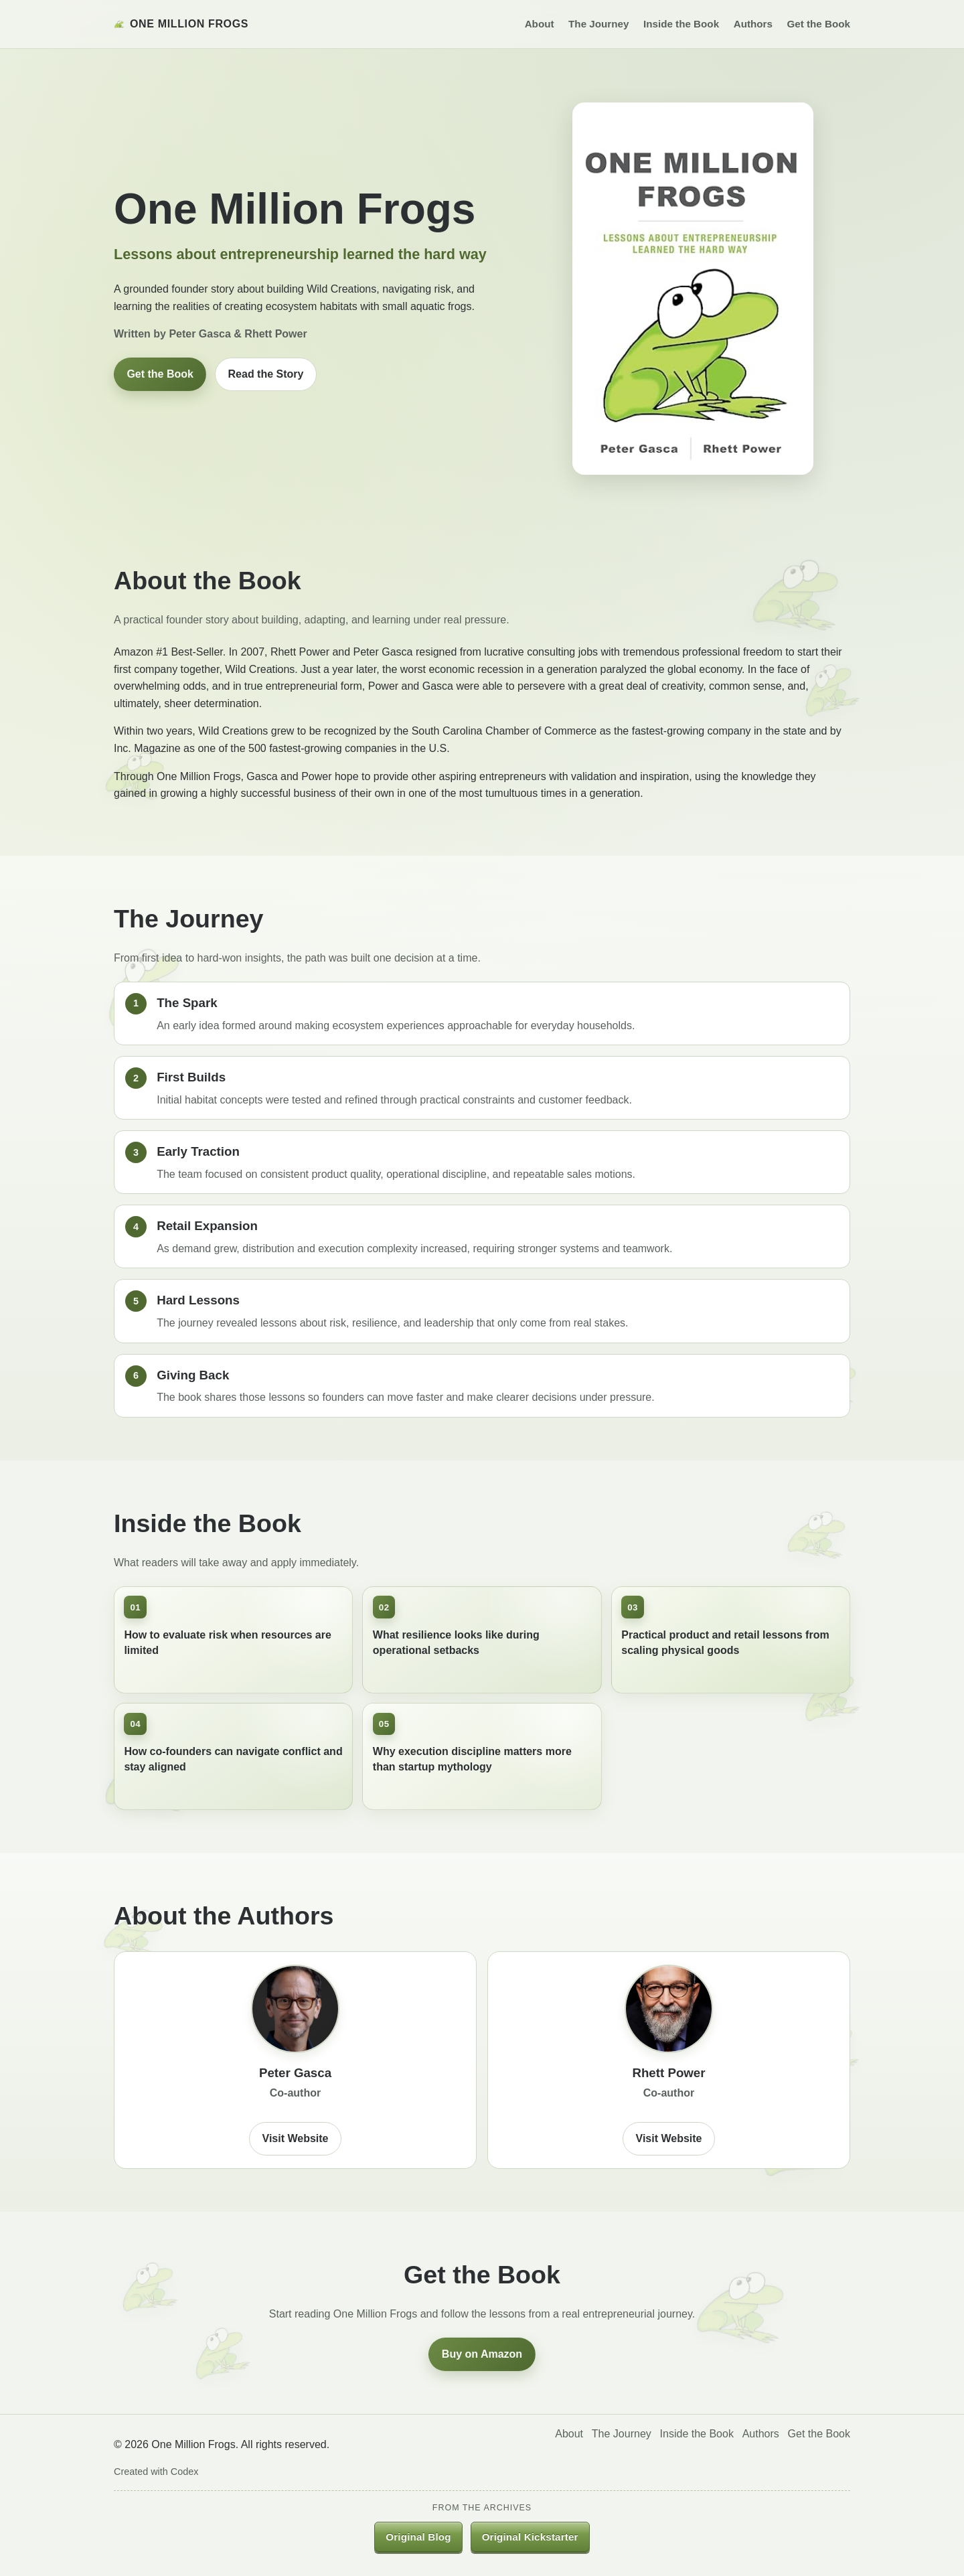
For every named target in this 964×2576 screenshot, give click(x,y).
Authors (753, 23)
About (539, 23)
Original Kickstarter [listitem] (530, 2537)
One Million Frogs (181, 23)
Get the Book (818, 23)
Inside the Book (681, 23)
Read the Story (266, 374)
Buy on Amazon (482, 2354)
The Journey (598, 23)
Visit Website (295, 2138)
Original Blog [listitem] (418, 2537)
